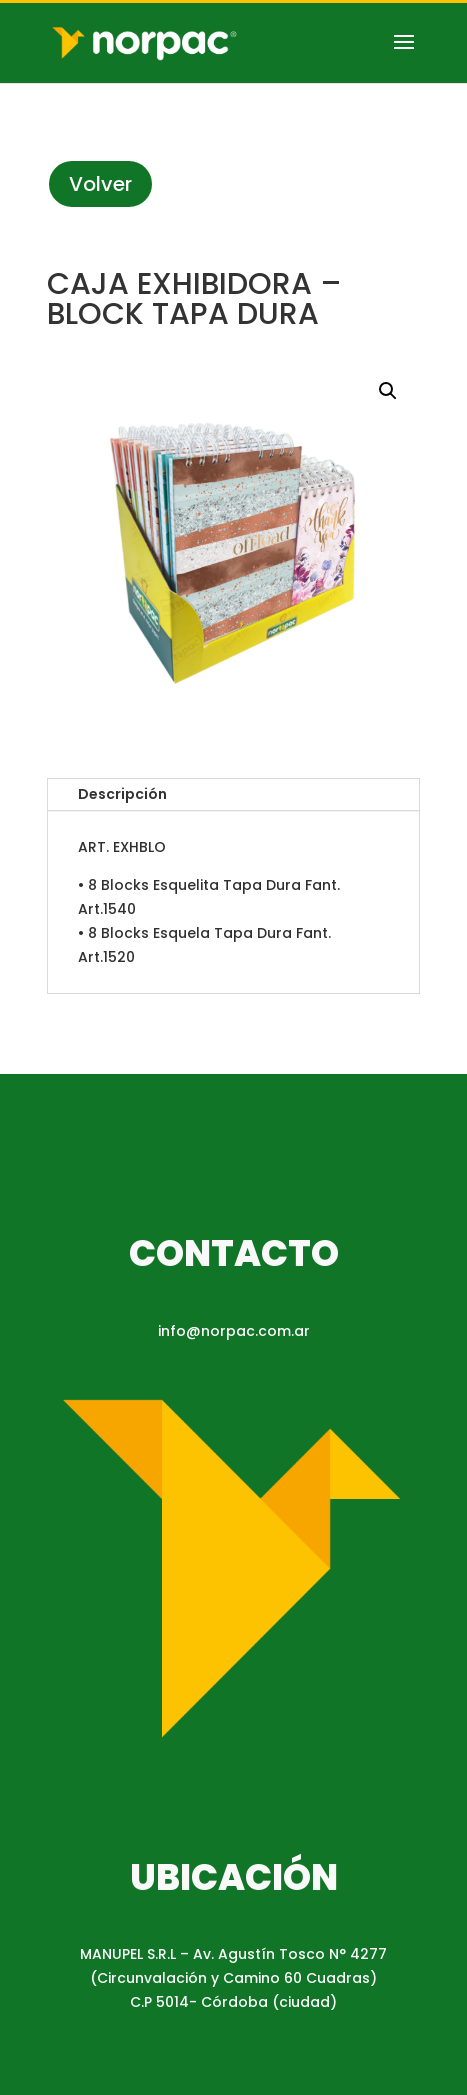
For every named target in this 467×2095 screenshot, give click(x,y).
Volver (100, 184)
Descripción (122, 794)
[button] (388, 391)
